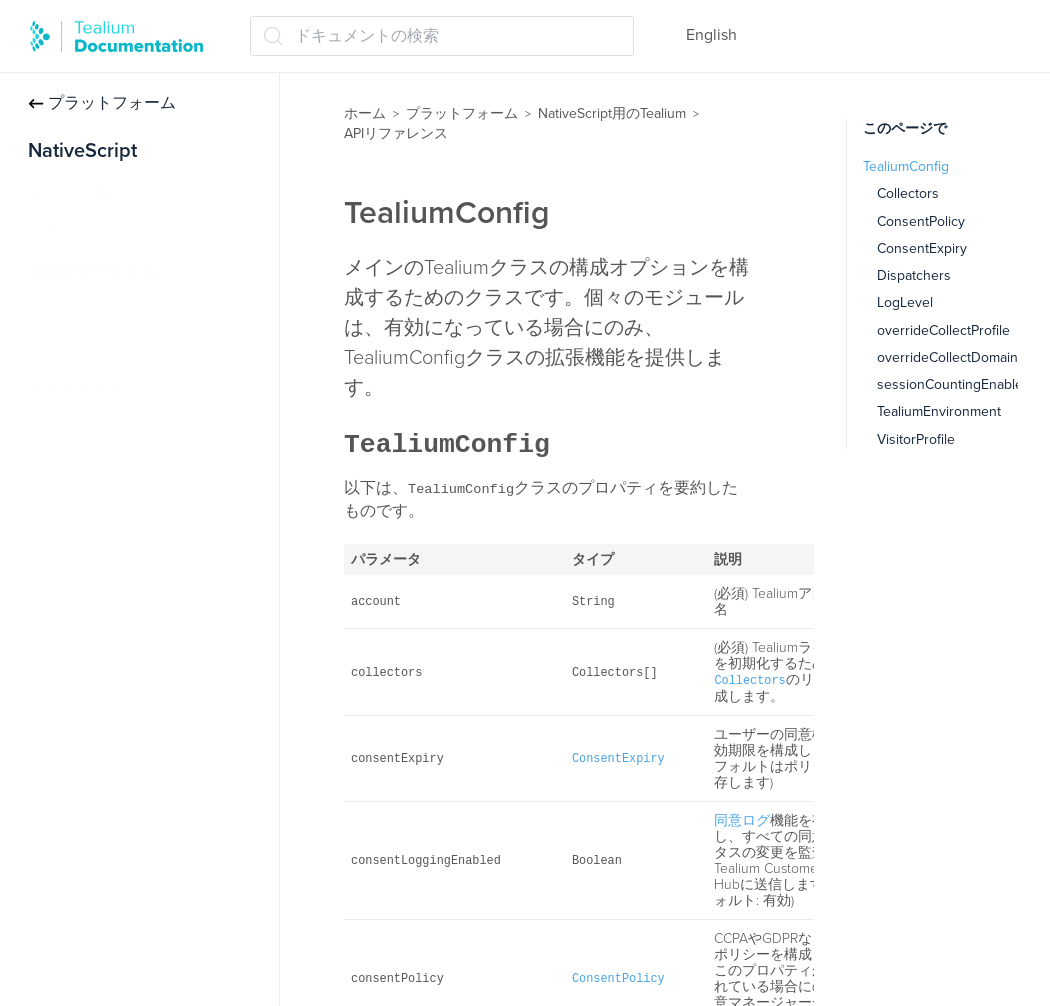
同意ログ (742, 820)
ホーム (365, 113)
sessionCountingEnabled (954, 384)
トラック (60, 232)
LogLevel (905, 302)
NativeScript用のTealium (612, 113)
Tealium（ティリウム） (129, 311)
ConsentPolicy (921, 221)
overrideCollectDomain (947, 357)
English (711, 35)
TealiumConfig (96, 350)
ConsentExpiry (922, 248)
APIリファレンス (96, 272)
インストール (76, 193)
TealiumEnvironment (939, 411)
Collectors (908, 193)
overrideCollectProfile (943, 330)
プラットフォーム (102, 103)
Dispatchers (914, 275)
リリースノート (84, 389)
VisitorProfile (916, 439)
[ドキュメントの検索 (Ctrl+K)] (442, 36)
